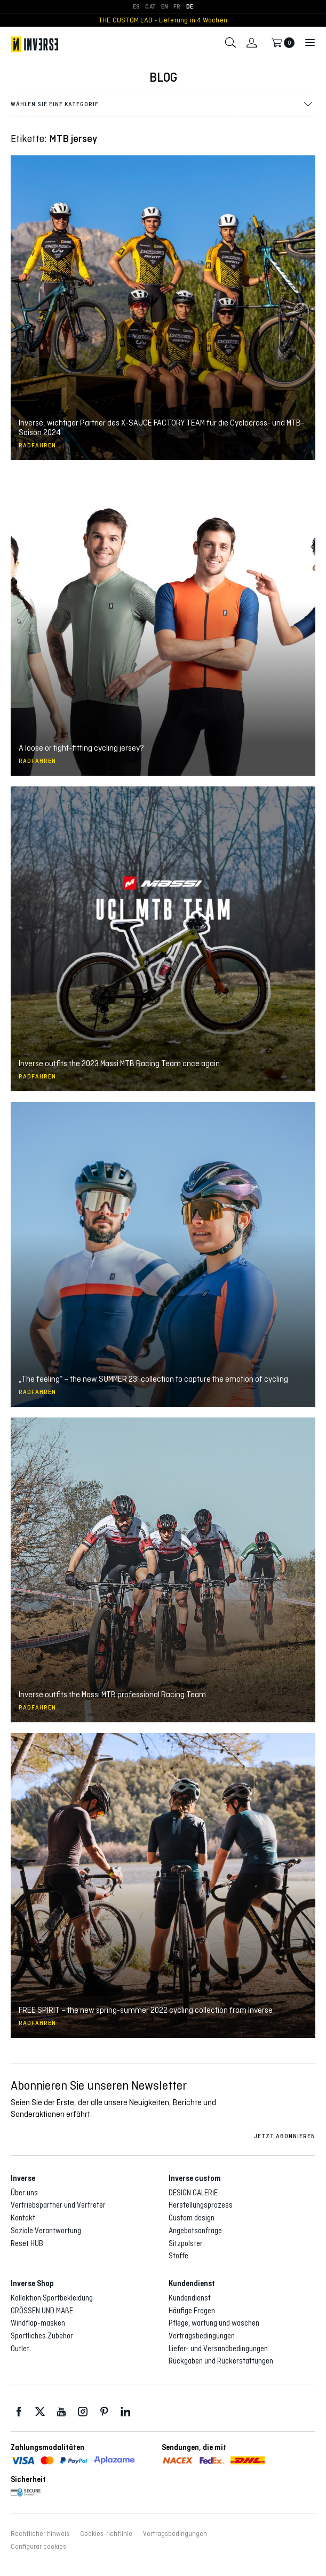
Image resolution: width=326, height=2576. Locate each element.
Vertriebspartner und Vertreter (58, 2205)
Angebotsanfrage (195, 2230)
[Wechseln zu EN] (164, 7)
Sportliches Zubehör (42, 2335)
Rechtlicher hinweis (40, 2534)
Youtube (61, 2412)
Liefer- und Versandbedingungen (218, 2348)
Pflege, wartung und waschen (214, 2323)
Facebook (19, 2412)
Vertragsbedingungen (202, 2335)
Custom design (191, 2217)
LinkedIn (125, 2412)
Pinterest (104, 2412)
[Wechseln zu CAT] (150, 7)
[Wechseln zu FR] (176, 7)
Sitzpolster (186, 2243)
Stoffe (178, 2255)
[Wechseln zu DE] (189, 7)
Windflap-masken (38, 2323)
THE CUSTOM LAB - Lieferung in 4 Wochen (163, 20)
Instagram (83, 2412)
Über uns (24, 2192)
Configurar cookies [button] (38, 2546)
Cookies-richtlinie (106, 2534)
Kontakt (23, 2217)
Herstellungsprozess (201, 2205)
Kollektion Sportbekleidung (52, 2298)
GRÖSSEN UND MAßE (42, 2310)
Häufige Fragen (192, 2310)
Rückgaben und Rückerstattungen (221, 2361)
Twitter (40, 2412)
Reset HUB (27, 2243)
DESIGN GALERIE (193, 2192)
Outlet (20, 2348)
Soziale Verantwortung (46, 2230)
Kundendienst (190, 2298)
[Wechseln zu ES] (136, 7)
